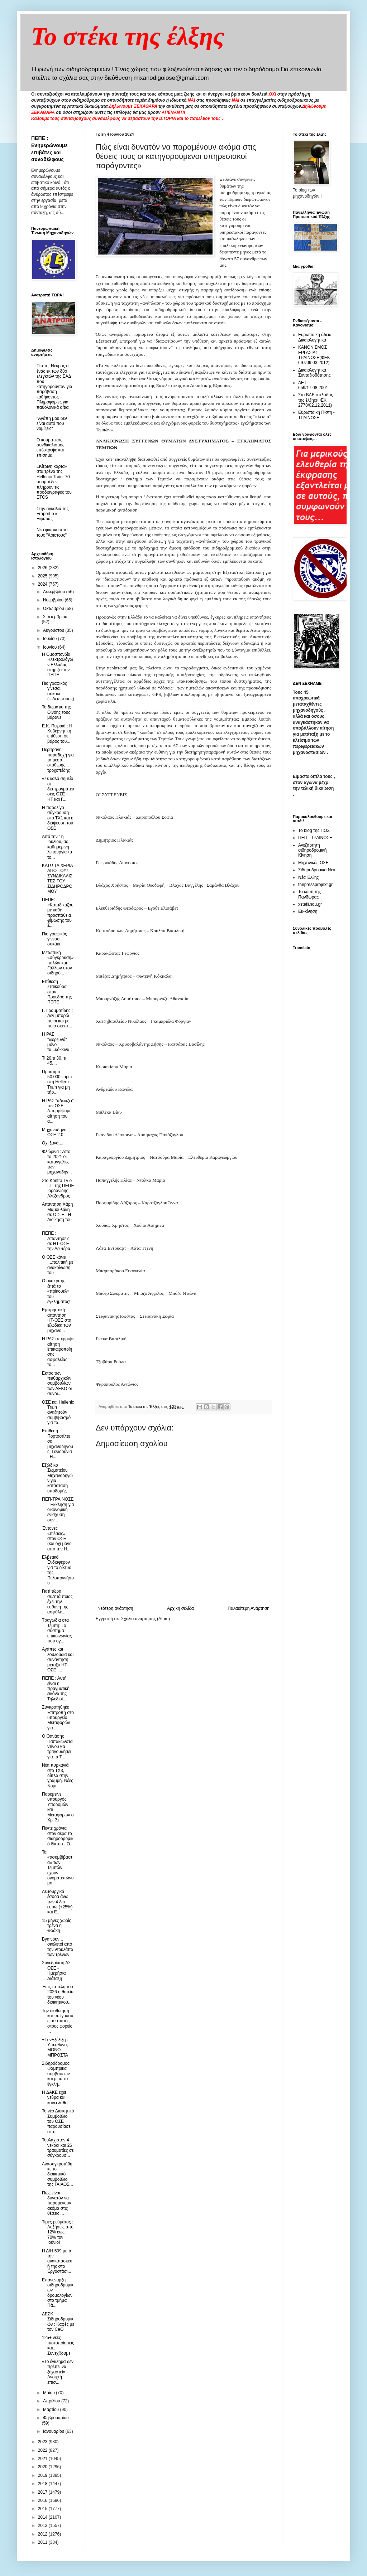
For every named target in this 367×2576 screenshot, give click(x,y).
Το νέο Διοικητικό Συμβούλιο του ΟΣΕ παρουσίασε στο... (58, 2121)
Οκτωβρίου (54, 608)
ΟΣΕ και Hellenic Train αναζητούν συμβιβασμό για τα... (58, 1412)
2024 (43, 584)
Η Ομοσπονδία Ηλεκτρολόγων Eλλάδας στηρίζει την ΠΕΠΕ (57, 665)
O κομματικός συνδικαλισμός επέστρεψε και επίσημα (51, 447)
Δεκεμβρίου (54, 591)
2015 (43, 2508)
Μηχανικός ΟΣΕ (313, 862)
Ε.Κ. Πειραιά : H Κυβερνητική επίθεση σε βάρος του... (57, 733)
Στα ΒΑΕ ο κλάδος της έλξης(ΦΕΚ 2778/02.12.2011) (315, 400)
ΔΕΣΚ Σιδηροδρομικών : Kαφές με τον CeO (58, 2321)
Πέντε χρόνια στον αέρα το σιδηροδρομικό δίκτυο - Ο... (57, 1836)
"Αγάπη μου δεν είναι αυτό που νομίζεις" (52, 423)
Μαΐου (49, 2392)
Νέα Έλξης (308, 877)
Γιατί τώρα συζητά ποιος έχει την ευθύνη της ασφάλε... (57, 1601)
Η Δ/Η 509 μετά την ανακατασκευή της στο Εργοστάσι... (57, 2261)
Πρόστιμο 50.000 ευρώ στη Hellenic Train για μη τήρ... (57, 1082)
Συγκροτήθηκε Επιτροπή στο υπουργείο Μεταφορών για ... (58, 1717)
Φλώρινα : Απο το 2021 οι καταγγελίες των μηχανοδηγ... (57, 1162)
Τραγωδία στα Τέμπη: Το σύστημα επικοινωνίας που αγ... (57, 1630)
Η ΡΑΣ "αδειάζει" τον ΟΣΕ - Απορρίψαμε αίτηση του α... (57, 1111)
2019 (43, 2475)
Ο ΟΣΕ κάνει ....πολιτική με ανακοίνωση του (57, 1265)
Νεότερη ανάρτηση (115, 1608)
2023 (43, 2441)
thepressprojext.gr (315, 884)
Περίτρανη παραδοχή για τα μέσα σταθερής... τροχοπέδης (58, 760)
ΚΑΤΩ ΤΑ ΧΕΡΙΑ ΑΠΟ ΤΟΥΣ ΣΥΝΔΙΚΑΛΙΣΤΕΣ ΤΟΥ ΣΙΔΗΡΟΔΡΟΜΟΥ (57, 878)
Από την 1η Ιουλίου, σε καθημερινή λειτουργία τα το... (57, 847)
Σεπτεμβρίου (55, 616)
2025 (43, 575)
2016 (43, 2500)
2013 (43, 2525)
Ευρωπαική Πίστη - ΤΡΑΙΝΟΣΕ (316, 415)
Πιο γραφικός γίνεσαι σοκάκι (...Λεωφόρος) (58, 691)
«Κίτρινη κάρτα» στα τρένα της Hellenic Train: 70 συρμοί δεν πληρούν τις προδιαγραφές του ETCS (54, 482)
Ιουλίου (50, 638)
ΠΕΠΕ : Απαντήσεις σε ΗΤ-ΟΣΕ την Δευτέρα (56, 1241)
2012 (43, 2534)
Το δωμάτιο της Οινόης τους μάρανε (56, 712)
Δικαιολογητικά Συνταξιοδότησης (314, 373)
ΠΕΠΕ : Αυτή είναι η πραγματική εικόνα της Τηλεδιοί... (56, 1688)
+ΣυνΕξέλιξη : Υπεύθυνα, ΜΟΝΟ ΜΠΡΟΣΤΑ (55, 2047)
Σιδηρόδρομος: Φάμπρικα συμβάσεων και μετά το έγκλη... (56, 2074)
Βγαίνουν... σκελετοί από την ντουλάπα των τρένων (57, 1947)
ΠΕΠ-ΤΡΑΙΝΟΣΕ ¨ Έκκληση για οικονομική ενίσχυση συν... (58, 1509)
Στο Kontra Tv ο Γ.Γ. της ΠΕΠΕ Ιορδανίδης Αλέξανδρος (58, 1188)
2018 (43, 2483)
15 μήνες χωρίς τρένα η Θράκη (56, 1925)
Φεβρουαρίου (56, 2417)
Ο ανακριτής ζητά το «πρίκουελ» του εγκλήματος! (56, 1291)
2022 (43, 2450)
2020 (43, 2466)
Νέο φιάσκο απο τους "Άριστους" (52, 532)
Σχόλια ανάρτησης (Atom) (145, 1618)
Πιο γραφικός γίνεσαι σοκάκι (54, 939)
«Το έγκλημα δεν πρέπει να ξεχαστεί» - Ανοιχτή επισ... (57, 2372)
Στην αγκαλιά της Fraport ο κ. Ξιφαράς (52, 514)
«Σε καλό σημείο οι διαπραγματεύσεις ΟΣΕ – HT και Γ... (58, 789)
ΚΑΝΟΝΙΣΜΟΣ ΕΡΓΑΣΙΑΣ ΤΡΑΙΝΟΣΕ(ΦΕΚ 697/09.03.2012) (314, 355)
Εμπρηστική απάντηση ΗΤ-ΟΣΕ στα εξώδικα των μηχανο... (56, 1320)
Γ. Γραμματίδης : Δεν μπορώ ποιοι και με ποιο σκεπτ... (57, 1018)
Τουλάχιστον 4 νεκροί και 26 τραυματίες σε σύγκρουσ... (58, 2147)
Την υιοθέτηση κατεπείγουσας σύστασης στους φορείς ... (57, 2021)
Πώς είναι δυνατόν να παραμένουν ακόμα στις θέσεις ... (56, 2203)
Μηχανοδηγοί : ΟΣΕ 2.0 (56, 1132)
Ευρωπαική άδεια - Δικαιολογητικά (316, 337)
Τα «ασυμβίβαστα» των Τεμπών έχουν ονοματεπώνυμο (57, 1867)
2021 (43, 2458)
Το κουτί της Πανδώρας (309, 894)
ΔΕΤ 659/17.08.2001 (313, 385)
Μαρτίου (51, 2409)
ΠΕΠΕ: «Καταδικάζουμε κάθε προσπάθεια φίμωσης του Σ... (57, 912)
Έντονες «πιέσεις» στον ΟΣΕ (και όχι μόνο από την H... (57, 1538)
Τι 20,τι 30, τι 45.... (54, 1061)
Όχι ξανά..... (53, 1143)
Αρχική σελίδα (180, 1608)
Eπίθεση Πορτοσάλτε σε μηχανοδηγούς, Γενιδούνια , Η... (57, 1443)
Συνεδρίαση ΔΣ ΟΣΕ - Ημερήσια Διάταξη (56, 1970)
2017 (43, 2492)
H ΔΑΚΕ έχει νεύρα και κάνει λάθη (54, 2097)
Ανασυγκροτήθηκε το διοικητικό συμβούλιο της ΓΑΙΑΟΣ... (57, 2174)
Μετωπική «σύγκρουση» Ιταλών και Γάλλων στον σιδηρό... (57, 963)
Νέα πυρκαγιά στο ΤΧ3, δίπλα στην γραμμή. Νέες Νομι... (57, 1775)
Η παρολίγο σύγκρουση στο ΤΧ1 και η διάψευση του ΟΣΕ (57, 818)
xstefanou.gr (310, 904)
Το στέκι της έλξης (127, 36)
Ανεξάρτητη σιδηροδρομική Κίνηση (312, 850)
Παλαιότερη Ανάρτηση (249, 1608)
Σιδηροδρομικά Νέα (316, 869)
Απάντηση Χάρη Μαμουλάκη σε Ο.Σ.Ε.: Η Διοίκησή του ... (57, 1215)
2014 (43, 2517)
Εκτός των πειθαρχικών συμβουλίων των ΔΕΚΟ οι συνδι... (57, 1383)
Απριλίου (52, 2400)
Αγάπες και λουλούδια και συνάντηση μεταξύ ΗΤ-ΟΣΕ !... (57, 1659)
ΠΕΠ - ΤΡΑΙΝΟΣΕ (315, 837)
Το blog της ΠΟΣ (314, 830)
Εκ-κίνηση (307, 911)
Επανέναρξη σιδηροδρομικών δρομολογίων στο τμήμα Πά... (57, 2292)
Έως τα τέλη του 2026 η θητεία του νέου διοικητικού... (57, 1994)
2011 (43, 2542)
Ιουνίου (50, 647)
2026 (43, 567)
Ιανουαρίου (54, 2431)
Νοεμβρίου (54, 599)
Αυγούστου (54, 630)
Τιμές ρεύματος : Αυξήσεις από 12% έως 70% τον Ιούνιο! (57, 2232)
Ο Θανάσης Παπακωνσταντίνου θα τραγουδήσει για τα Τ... (57, 1746)
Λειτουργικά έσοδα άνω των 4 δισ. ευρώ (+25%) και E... (57, 1902)
